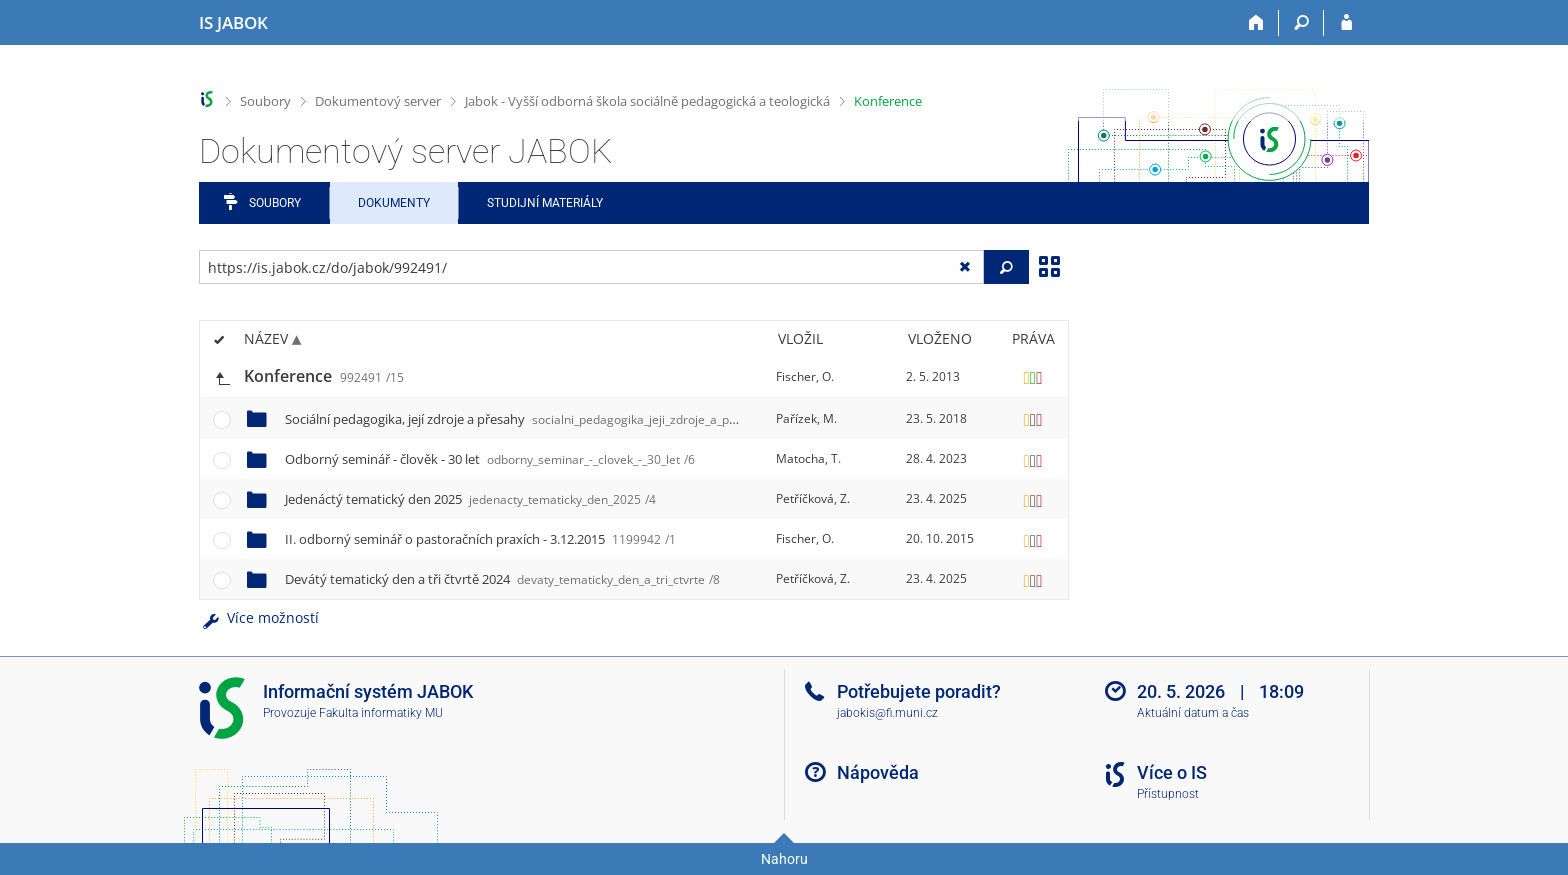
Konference (888, 101)
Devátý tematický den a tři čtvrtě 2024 (502, 579)
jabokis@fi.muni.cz (887, 713)
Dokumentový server (378, 101)
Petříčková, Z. (813, 498)
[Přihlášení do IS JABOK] (1346, 23)
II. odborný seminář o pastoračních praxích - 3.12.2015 (480, 539)
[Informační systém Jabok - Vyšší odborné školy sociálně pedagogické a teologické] (233, 23)
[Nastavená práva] (1033, 377)
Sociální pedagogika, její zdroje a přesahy (533, 419)
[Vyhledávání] (1301, 23)
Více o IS (1172, 772)
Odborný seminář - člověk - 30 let (490, 459)
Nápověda (878, 772)
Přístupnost (1168, 794)
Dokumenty (394, 203)
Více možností (259, 617)
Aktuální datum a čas (1193, 713)
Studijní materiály (545, 203)
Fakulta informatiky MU (381, 713)
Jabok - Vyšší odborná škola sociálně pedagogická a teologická (647, 101)
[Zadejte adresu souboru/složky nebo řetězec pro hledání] (591, 267)
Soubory (265, 101)
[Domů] (1256, 23)
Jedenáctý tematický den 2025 (470, 499)
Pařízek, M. (806, 418)
